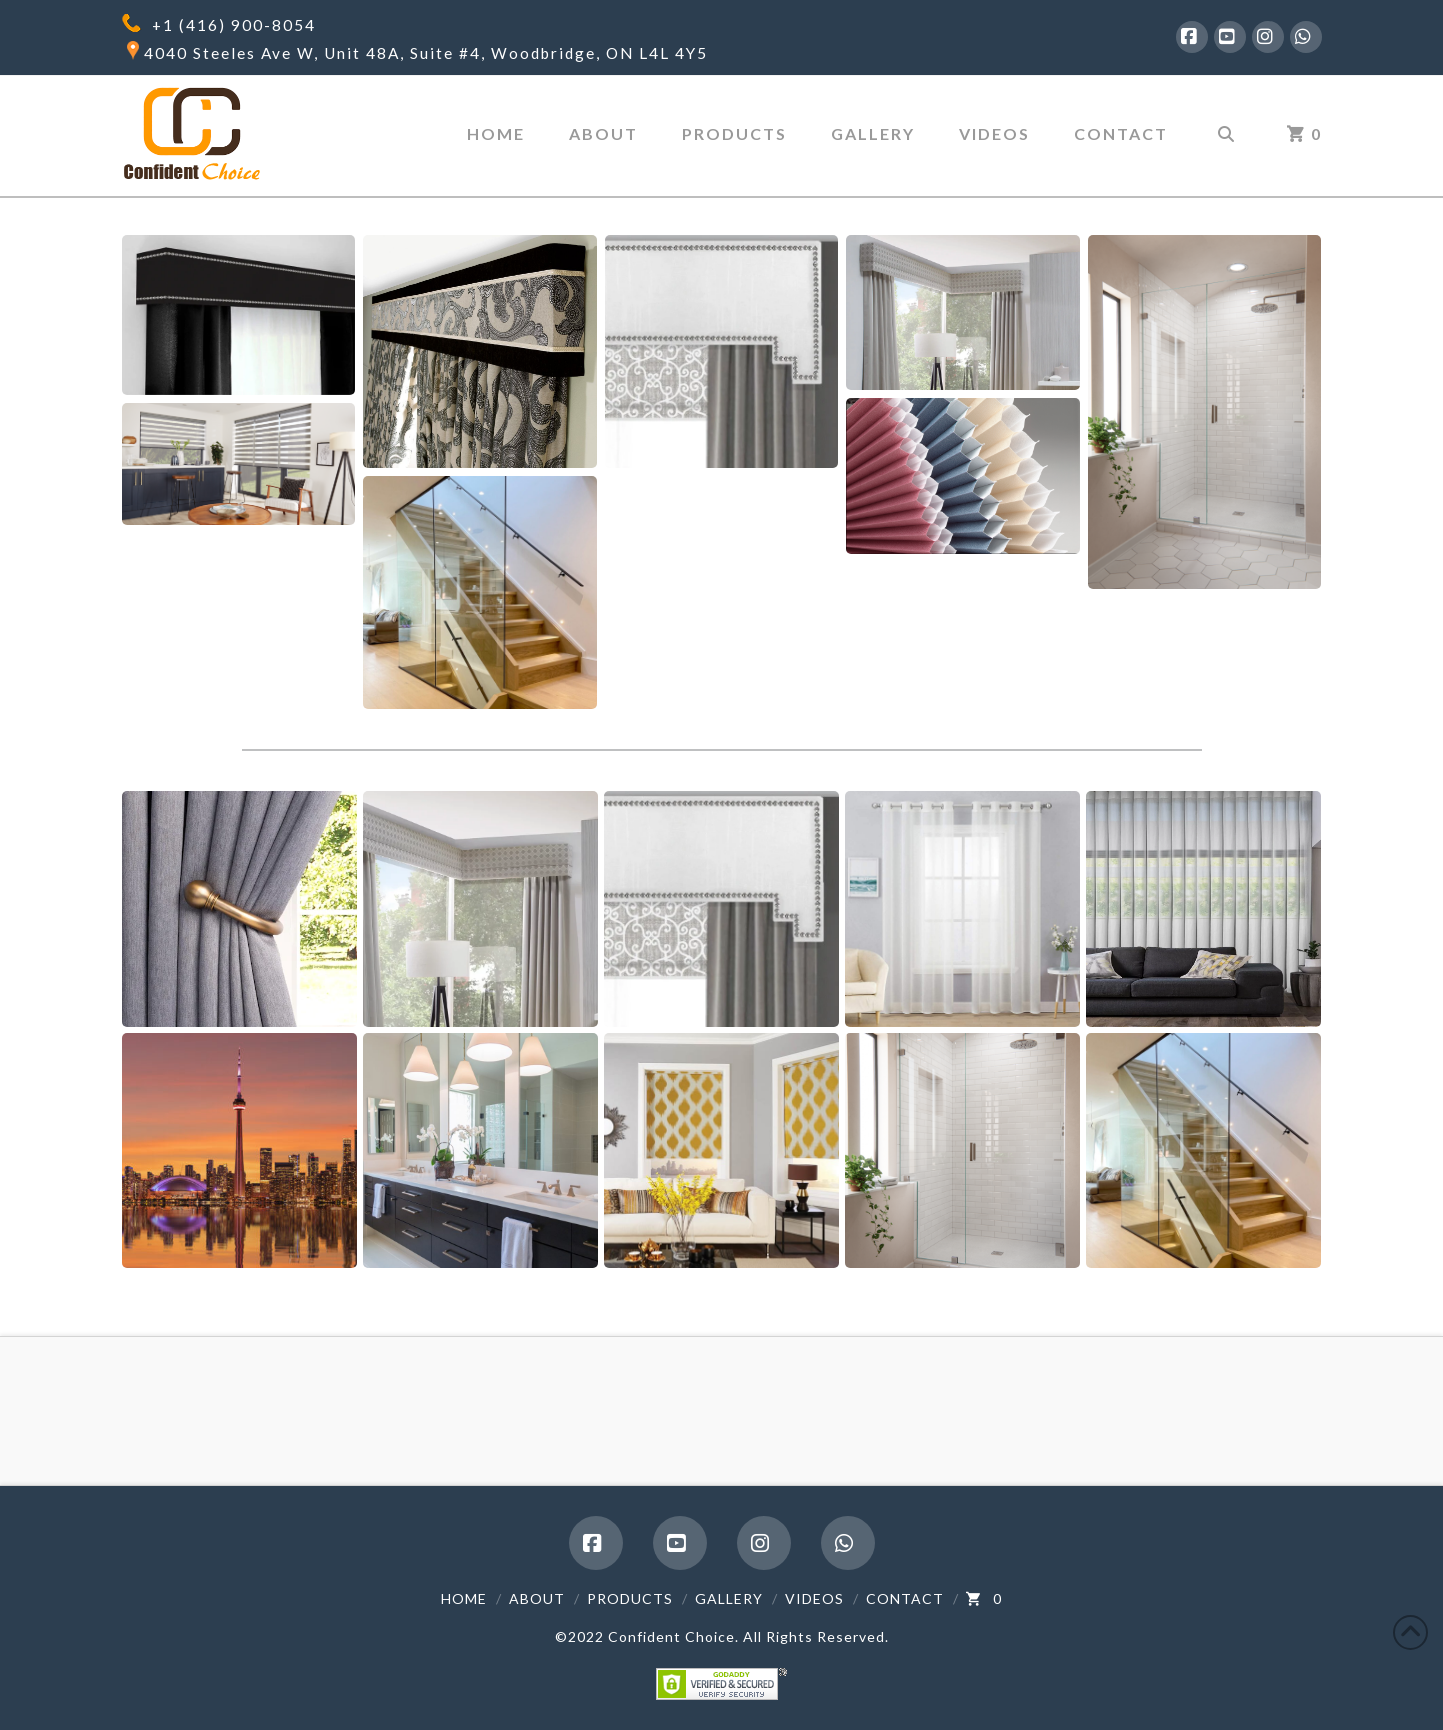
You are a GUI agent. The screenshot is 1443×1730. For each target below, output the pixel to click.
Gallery (729, 1598)
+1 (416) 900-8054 (234, 25)
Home (464, 1598)
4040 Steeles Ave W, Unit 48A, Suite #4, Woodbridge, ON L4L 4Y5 (426, 53)
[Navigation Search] (1225, 136)
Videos (814, 1598)
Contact (905, 1598)
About (537, 1598)
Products (630, 1598)
